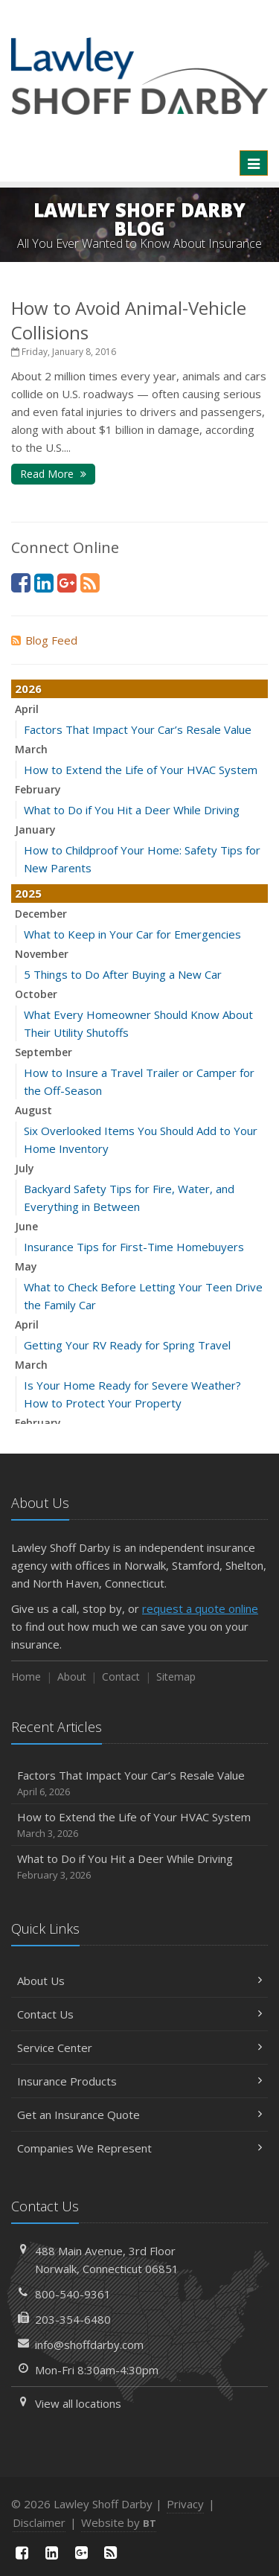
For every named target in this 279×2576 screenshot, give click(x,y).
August (33, 1110)
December (41, 914)
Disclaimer (39, 2522)
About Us (139, 1980)
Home (26, 1676)
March (31, 749)
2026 (28, 688)
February (38, 789)
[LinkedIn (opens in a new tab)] (44, 582)
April (27, 709)
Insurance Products (139, 2081)
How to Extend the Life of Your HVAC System (140, 769)
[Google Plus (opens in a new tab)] (67, 582)
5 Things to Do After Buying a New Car (123, 974)
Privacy (185, 2503)
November (41, 954)
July (24, 1168)
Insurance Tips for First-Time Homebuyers (134, 1246)
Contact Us (139, 2014)
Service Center (139, 2047)
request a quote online (200, 1608)
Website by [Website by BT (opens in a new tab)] (118, 2522)
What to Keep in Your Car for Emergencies (132, 934)
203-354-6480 (73, 2319)
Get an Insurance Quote (139, 2114)
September (43, 1052)
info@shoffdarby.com (89, 2344)
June (26, 1226)
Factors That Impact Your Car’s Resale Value (137, 729)
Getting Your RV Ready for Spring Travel (127, 1344)
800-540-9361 (73, 2293)
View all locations (78, 2403)
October (36, 994)
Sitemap (176, 1676)
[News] (90, 582)
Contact (121, 1676)
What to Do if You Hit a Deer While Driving (132, 809)
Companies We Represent (139, 2148)
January (35, 829)
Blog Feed (44, 640)
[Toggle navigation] (254, 163)
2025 (28, 893)
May (26, 1266)
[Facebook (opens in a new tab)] (21, 582)
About (71, 1676)
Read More (53, 474)
